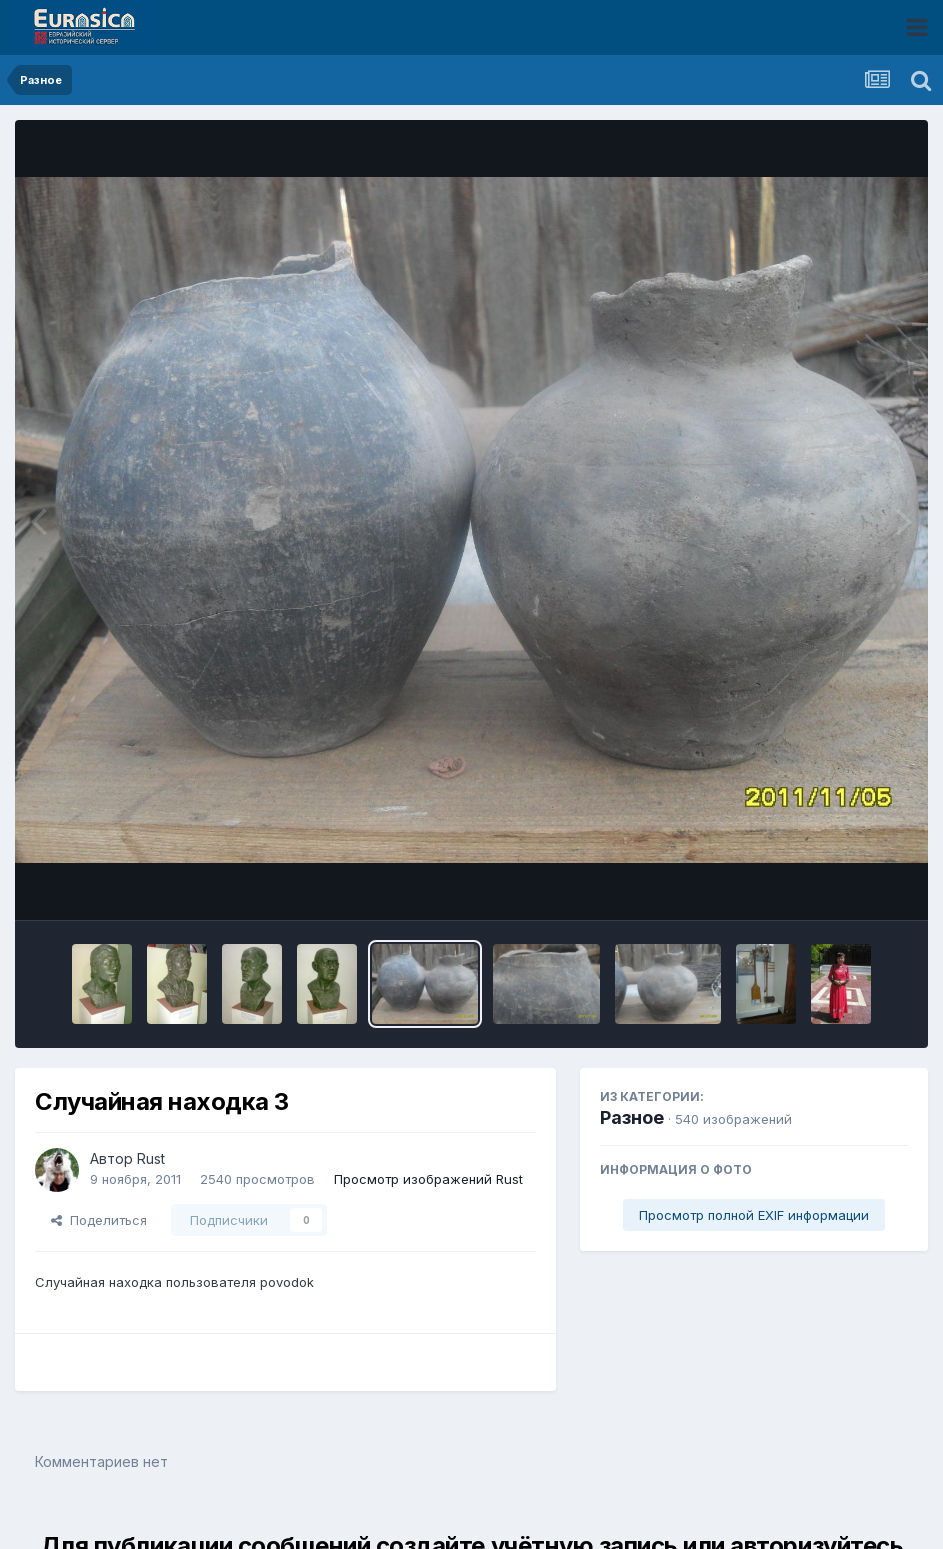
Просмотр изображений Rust (428, 1179)
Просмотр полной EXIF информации (754, 1215)
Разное (632, 1117)
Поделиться (99, 1220)
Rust (151, 1158)
